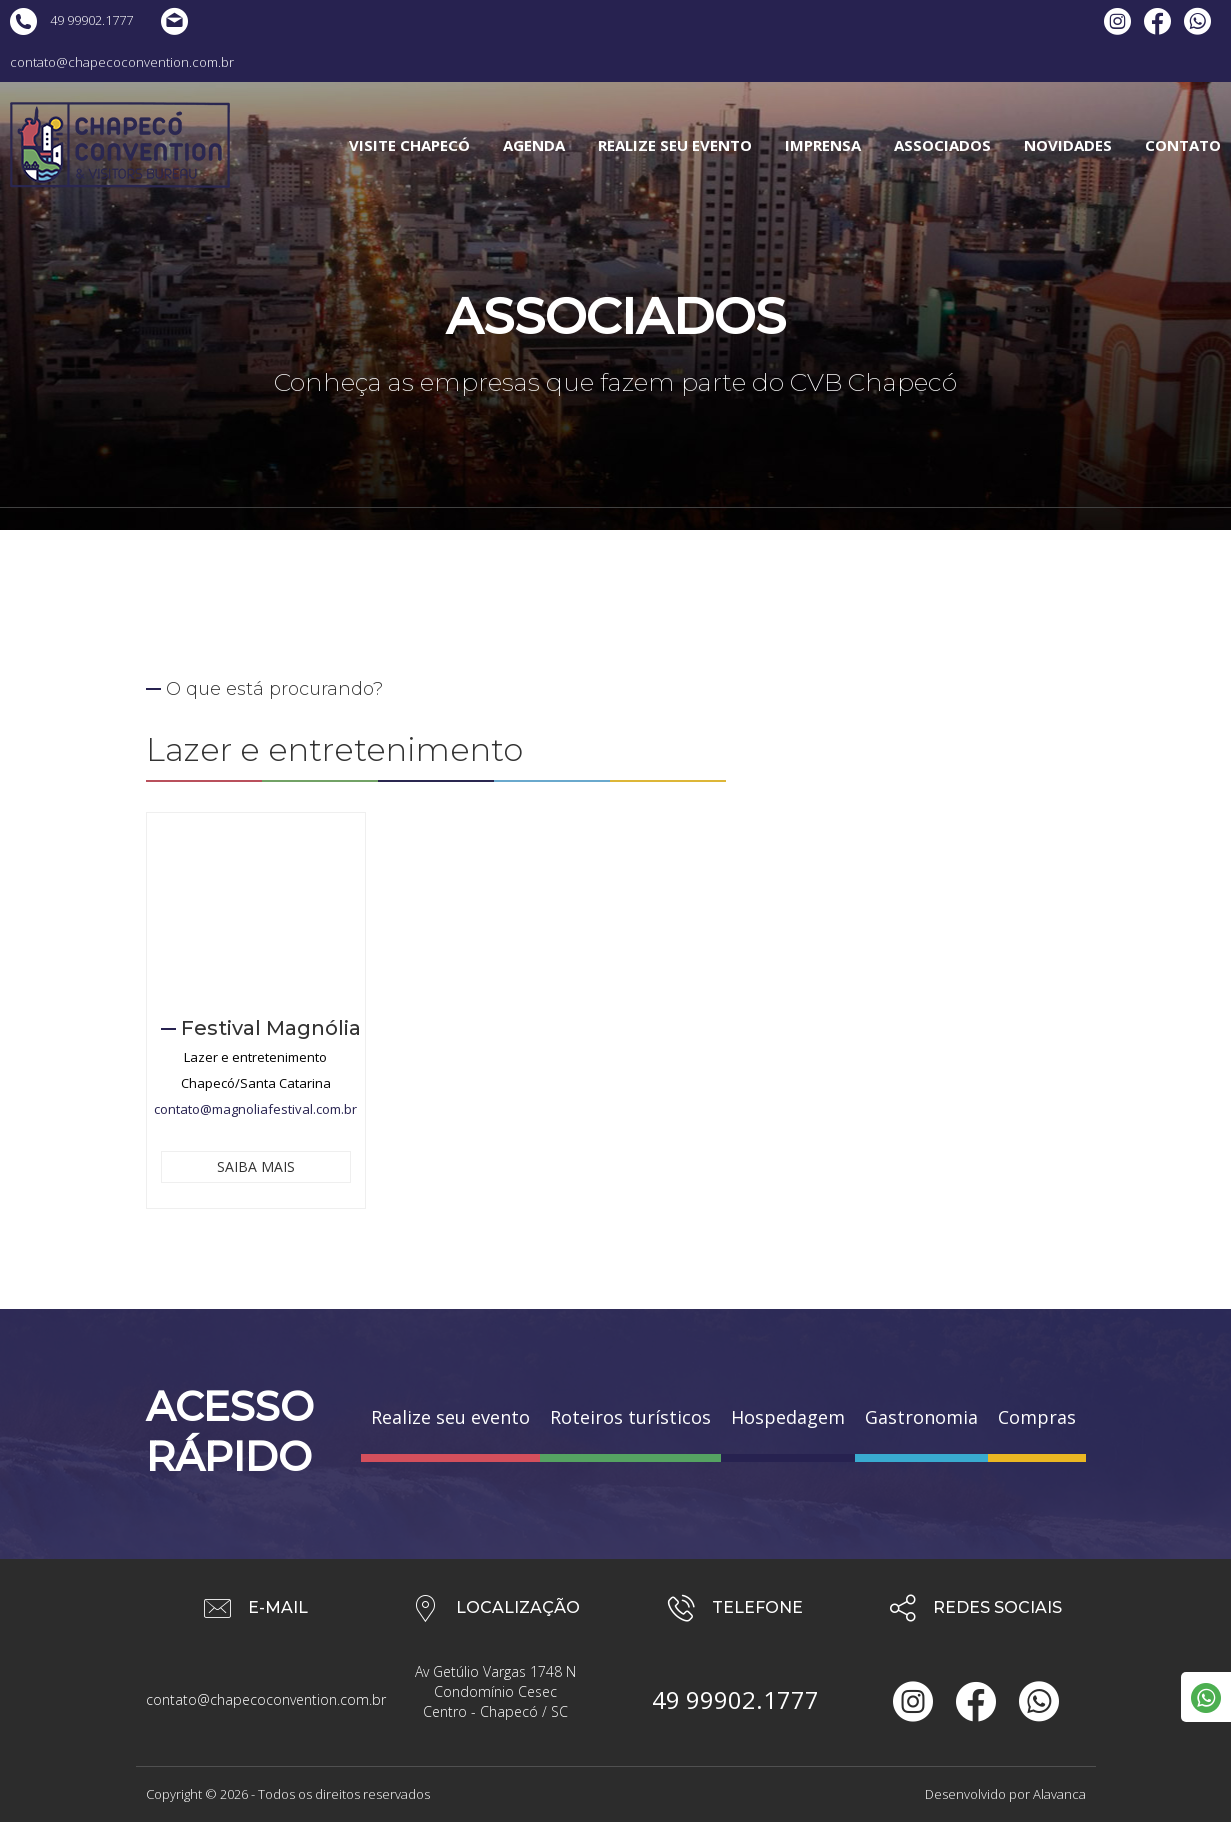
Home (482, 538)
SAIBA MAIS (256, 1166)
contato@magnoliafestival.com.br (255, 1109)
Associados (555, 538)
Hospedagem (788, 1417)
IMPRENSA (823, 145)
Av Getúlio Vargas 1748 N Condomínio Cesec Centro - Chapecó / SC (495, 1691)
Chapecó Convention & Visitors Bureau (120, 145)
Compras (1037, 1417)
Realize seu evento (450, 1417)
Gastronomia (921, 1417)
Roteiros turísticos (630, 1417)
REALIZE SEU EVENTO (675, 145)
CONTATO (1183, 145)
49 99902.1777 (71, 20)
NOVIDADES (1068, 145)
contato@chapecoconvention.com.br (256, 1699)
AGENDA (534, 145)
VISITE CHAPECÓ (409, 145)
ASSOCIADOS (942, 145)
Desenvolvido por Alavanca (1005, 1794)
